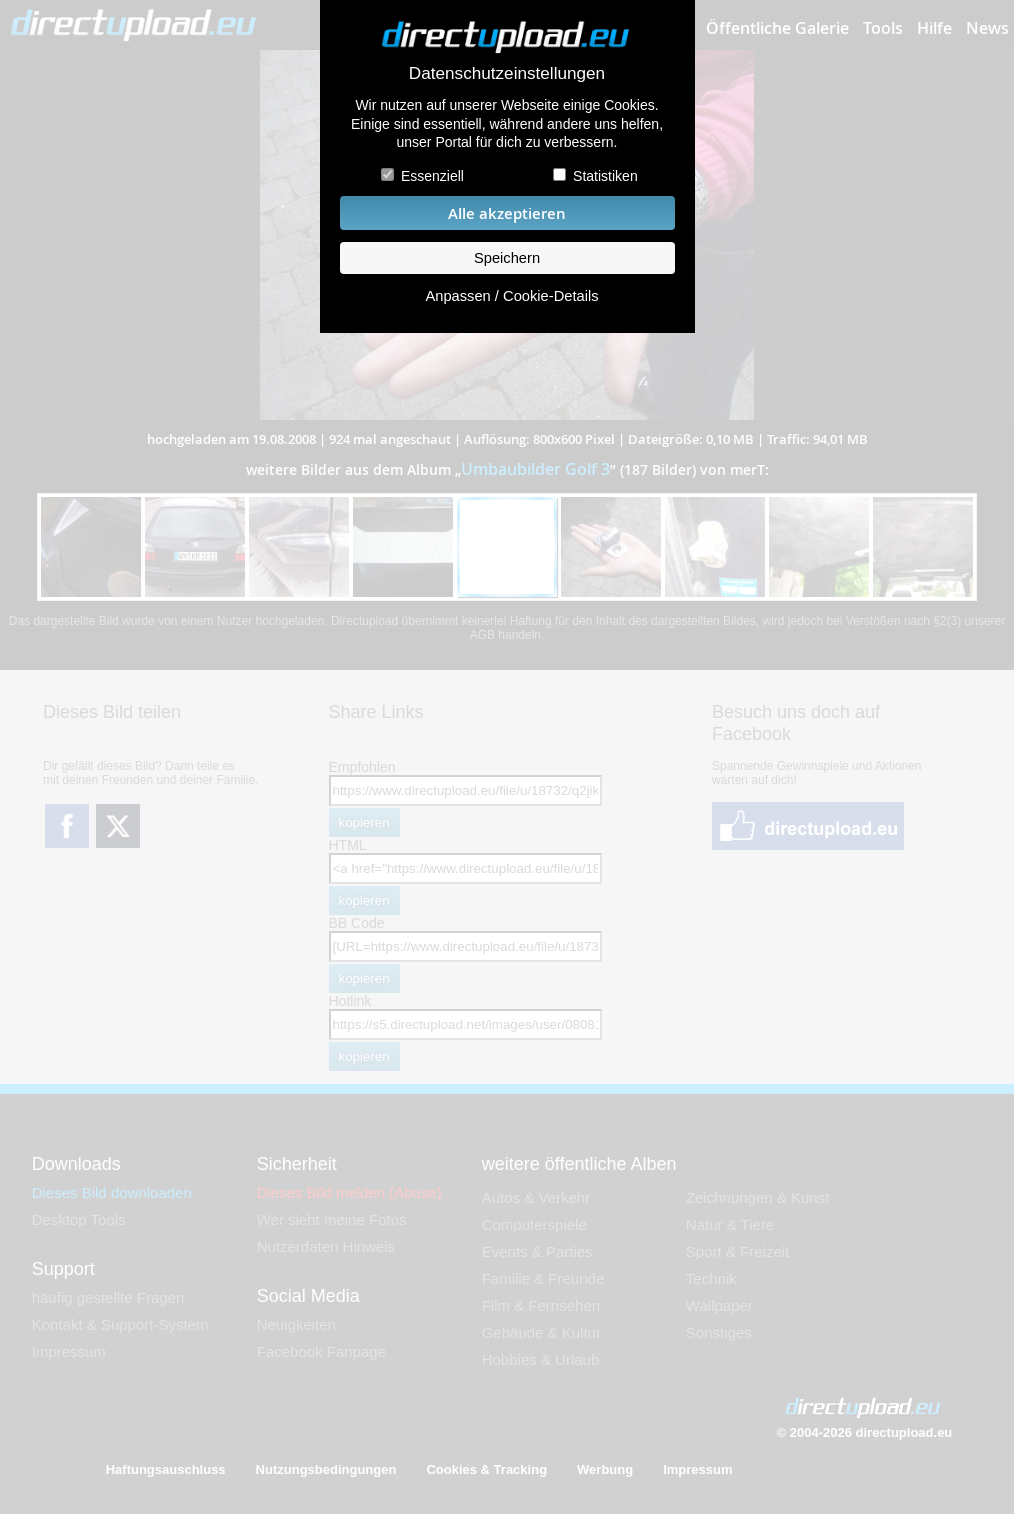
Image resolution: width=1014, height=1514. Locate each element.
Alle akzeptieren (507, 213)
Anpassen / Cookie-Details (511, 296)
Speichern (507, 258)
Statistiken (605, 176)
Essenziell (432, 176)
